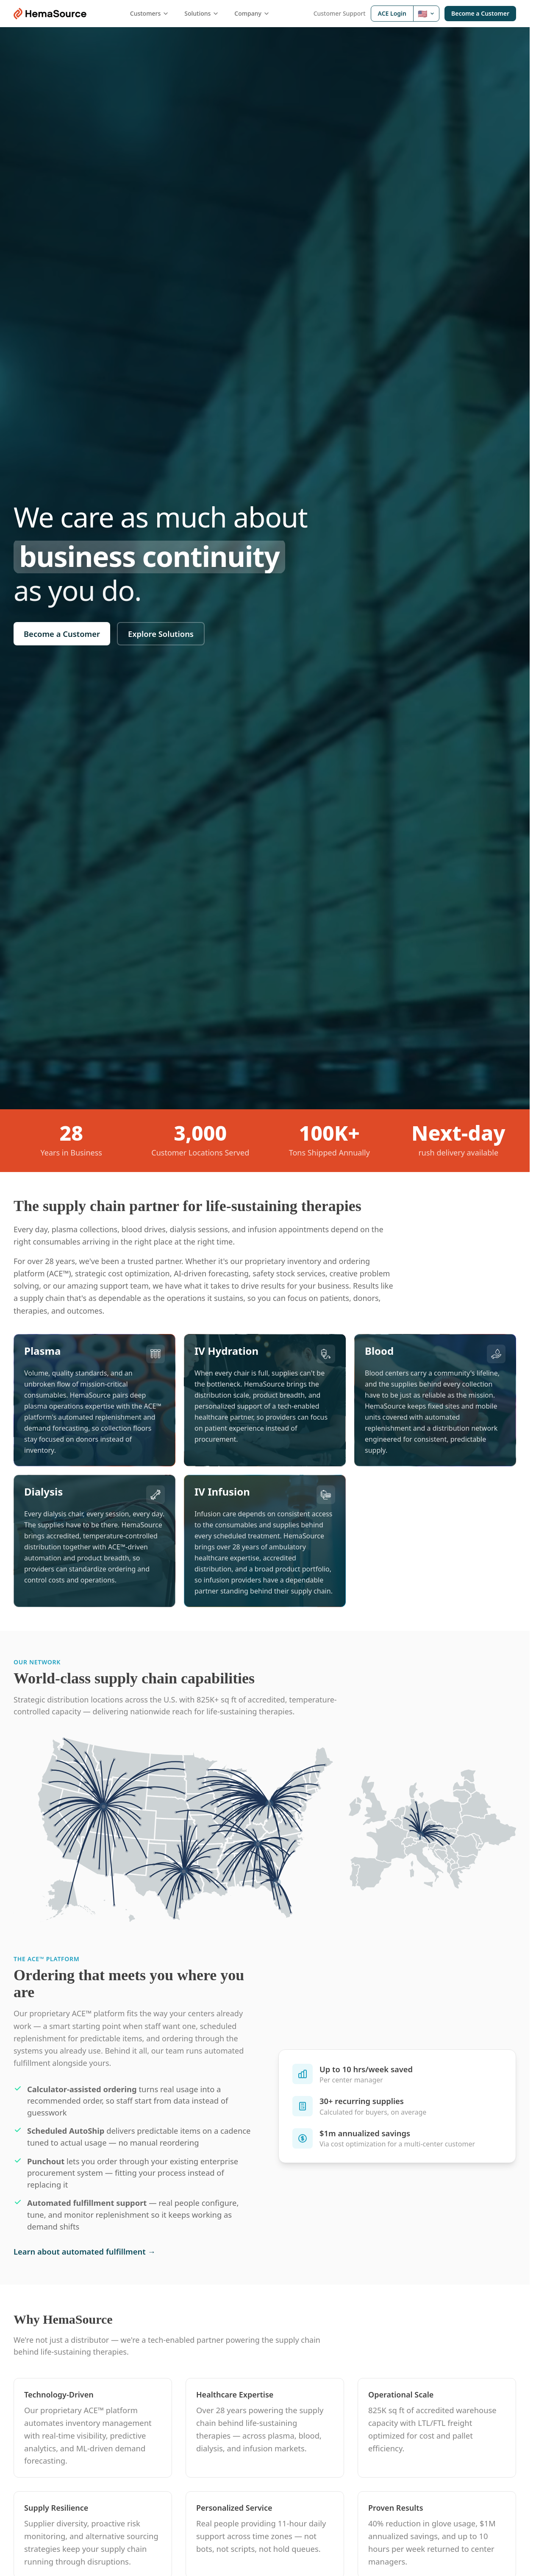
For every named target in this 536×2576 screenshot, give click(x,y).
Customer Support (340, 13)
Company (252, 13)
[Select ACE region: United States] (426, 13)
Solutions (201, 13)
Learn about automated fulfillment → (85, 2251)
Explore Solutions (161, 633)
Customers (149, 13)
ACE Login (392, 13)
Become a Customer (480, 13)
